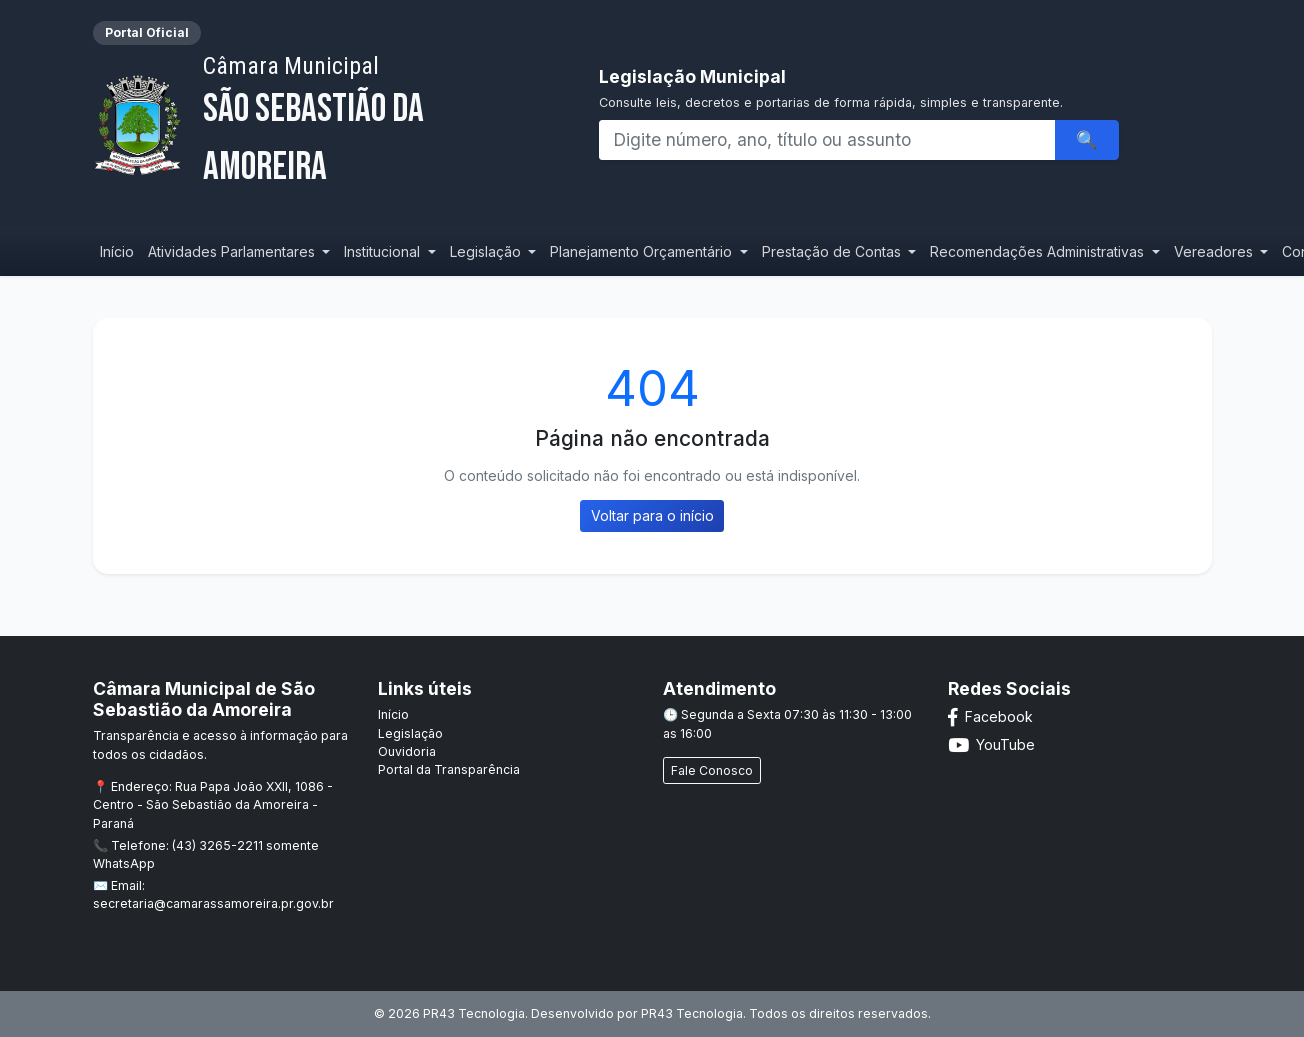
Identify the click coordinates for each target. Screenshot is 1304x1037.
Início (117, 251)
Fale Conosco (712, 770)
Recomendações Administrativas (1039, 251)
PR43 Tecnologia (692, 1013)
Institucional (384, 251)
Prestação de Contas (833, 251)
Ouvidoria (407, 751)
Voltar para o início (652, 515)
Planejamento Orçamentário (643, 251)
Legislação (487, 251)
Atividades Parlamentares (233, 251)
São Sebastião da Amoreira (374, 121)
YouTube (991, 744)
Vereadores (1215, 251)
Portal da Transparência (449, 769)
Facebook (990, 716)
